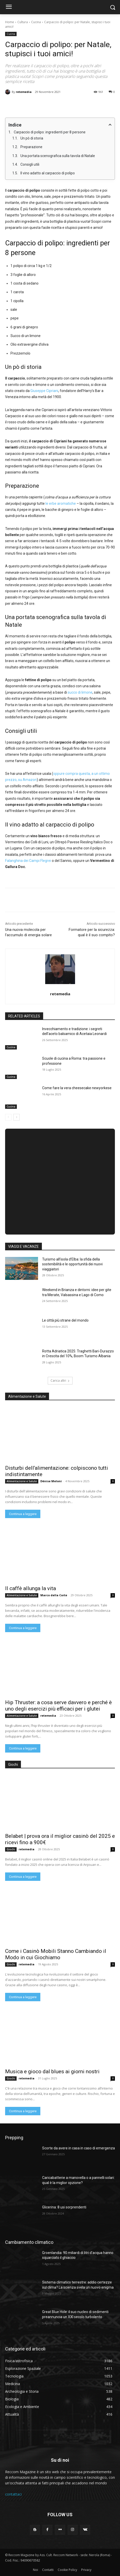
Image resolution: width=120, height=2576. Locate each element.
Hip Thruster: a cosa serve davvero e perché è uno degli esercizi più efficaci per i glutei (58, 1705)
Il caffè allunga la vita (30, 1588)
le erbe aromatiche (60, 503)
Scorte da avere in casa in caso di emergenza (78, 2148)
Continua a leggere (23, 1514)
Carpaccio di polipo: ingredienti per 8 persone (50, 132)
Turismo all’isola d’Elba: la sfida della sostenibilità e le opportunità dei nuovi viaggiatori (72, 1264)
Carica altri (60, 1380)
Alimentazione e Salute (22, 1481)
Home (9, 22)
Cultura (22, 22)
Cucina (36, 22)
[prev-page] (8, 1117)
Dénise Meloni (51, 1481)
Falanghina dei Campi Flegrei (28, 861)
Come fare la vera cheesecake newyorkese (77, 1088)
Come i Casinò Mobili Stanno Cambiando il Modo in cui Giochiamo (55, 1954)
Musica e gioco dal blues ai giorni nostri (52, 2071)
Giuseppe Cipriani (44, 391)
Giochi (11, 1849)
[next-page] (16, 1117)
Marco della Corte (53, 1595)
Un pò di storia (31, 138)
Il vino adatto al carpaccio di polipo (47, 173)
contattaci (13, 2494)
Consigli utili (29, 164)
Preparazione (31, 147)
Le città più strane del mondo (65, 1320)
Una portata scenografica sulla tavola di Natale (57, 156)
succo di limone (80, 692)
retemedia (24, 92)
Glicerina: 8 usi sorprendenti (64, 2207)
